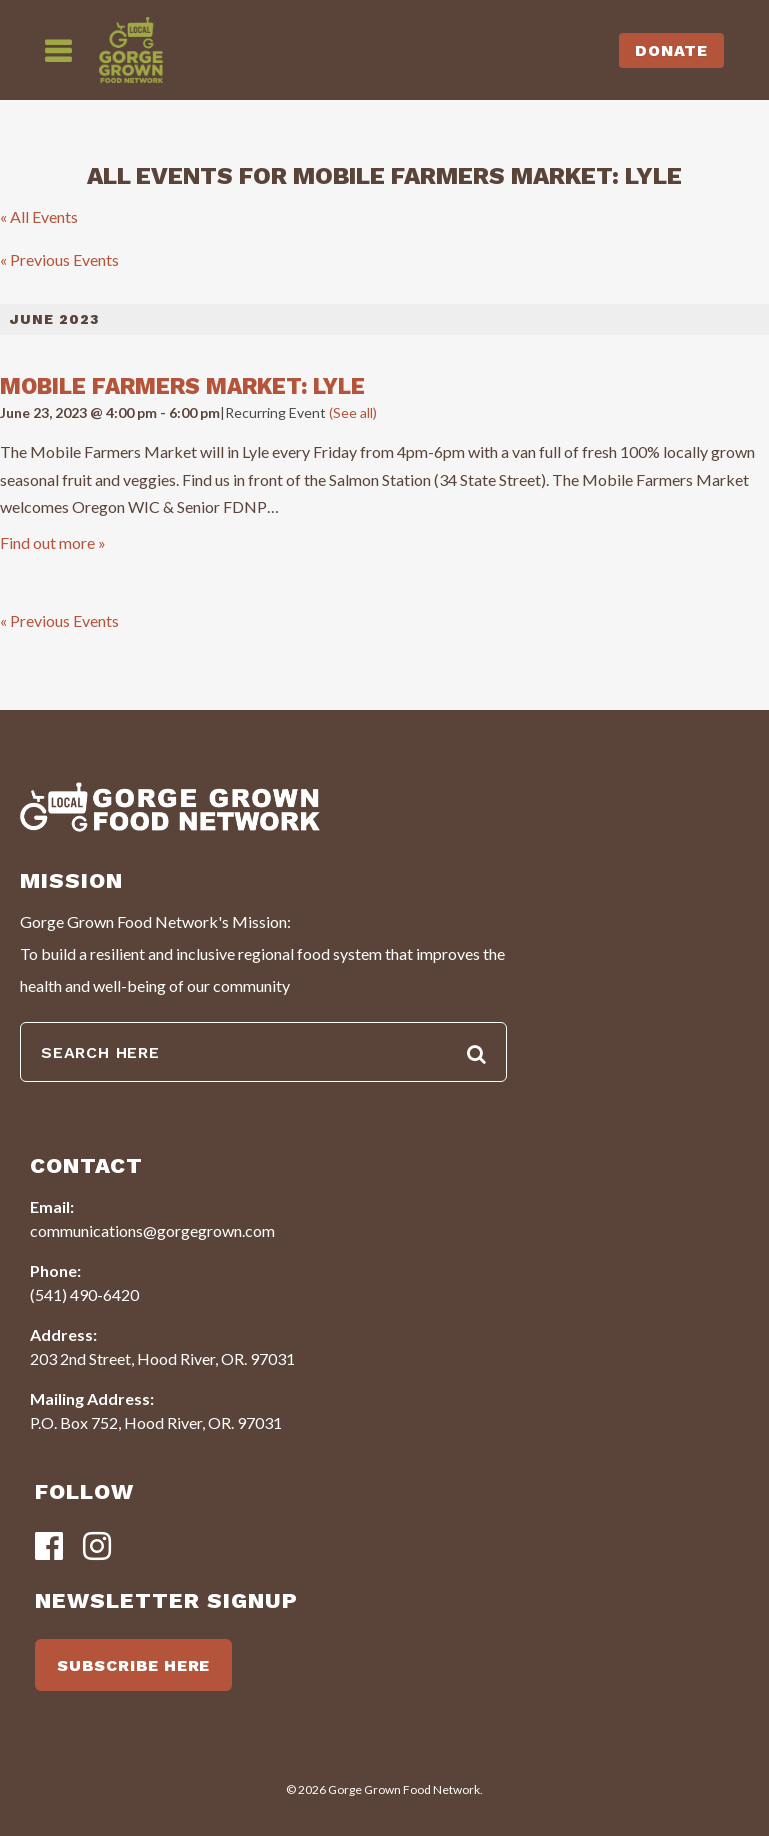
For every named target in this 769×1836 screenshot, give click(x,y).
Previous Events (59, 259)
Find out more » (53, 542)
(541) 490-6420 (84, 1294)
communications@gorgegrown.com (152, 1230)
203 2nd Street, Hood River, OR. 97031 (162, 1358)
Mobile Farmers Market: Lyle (182, 386)
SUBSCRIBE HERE (133, 1665)
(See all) (353, 412)
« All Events (39, 216)
